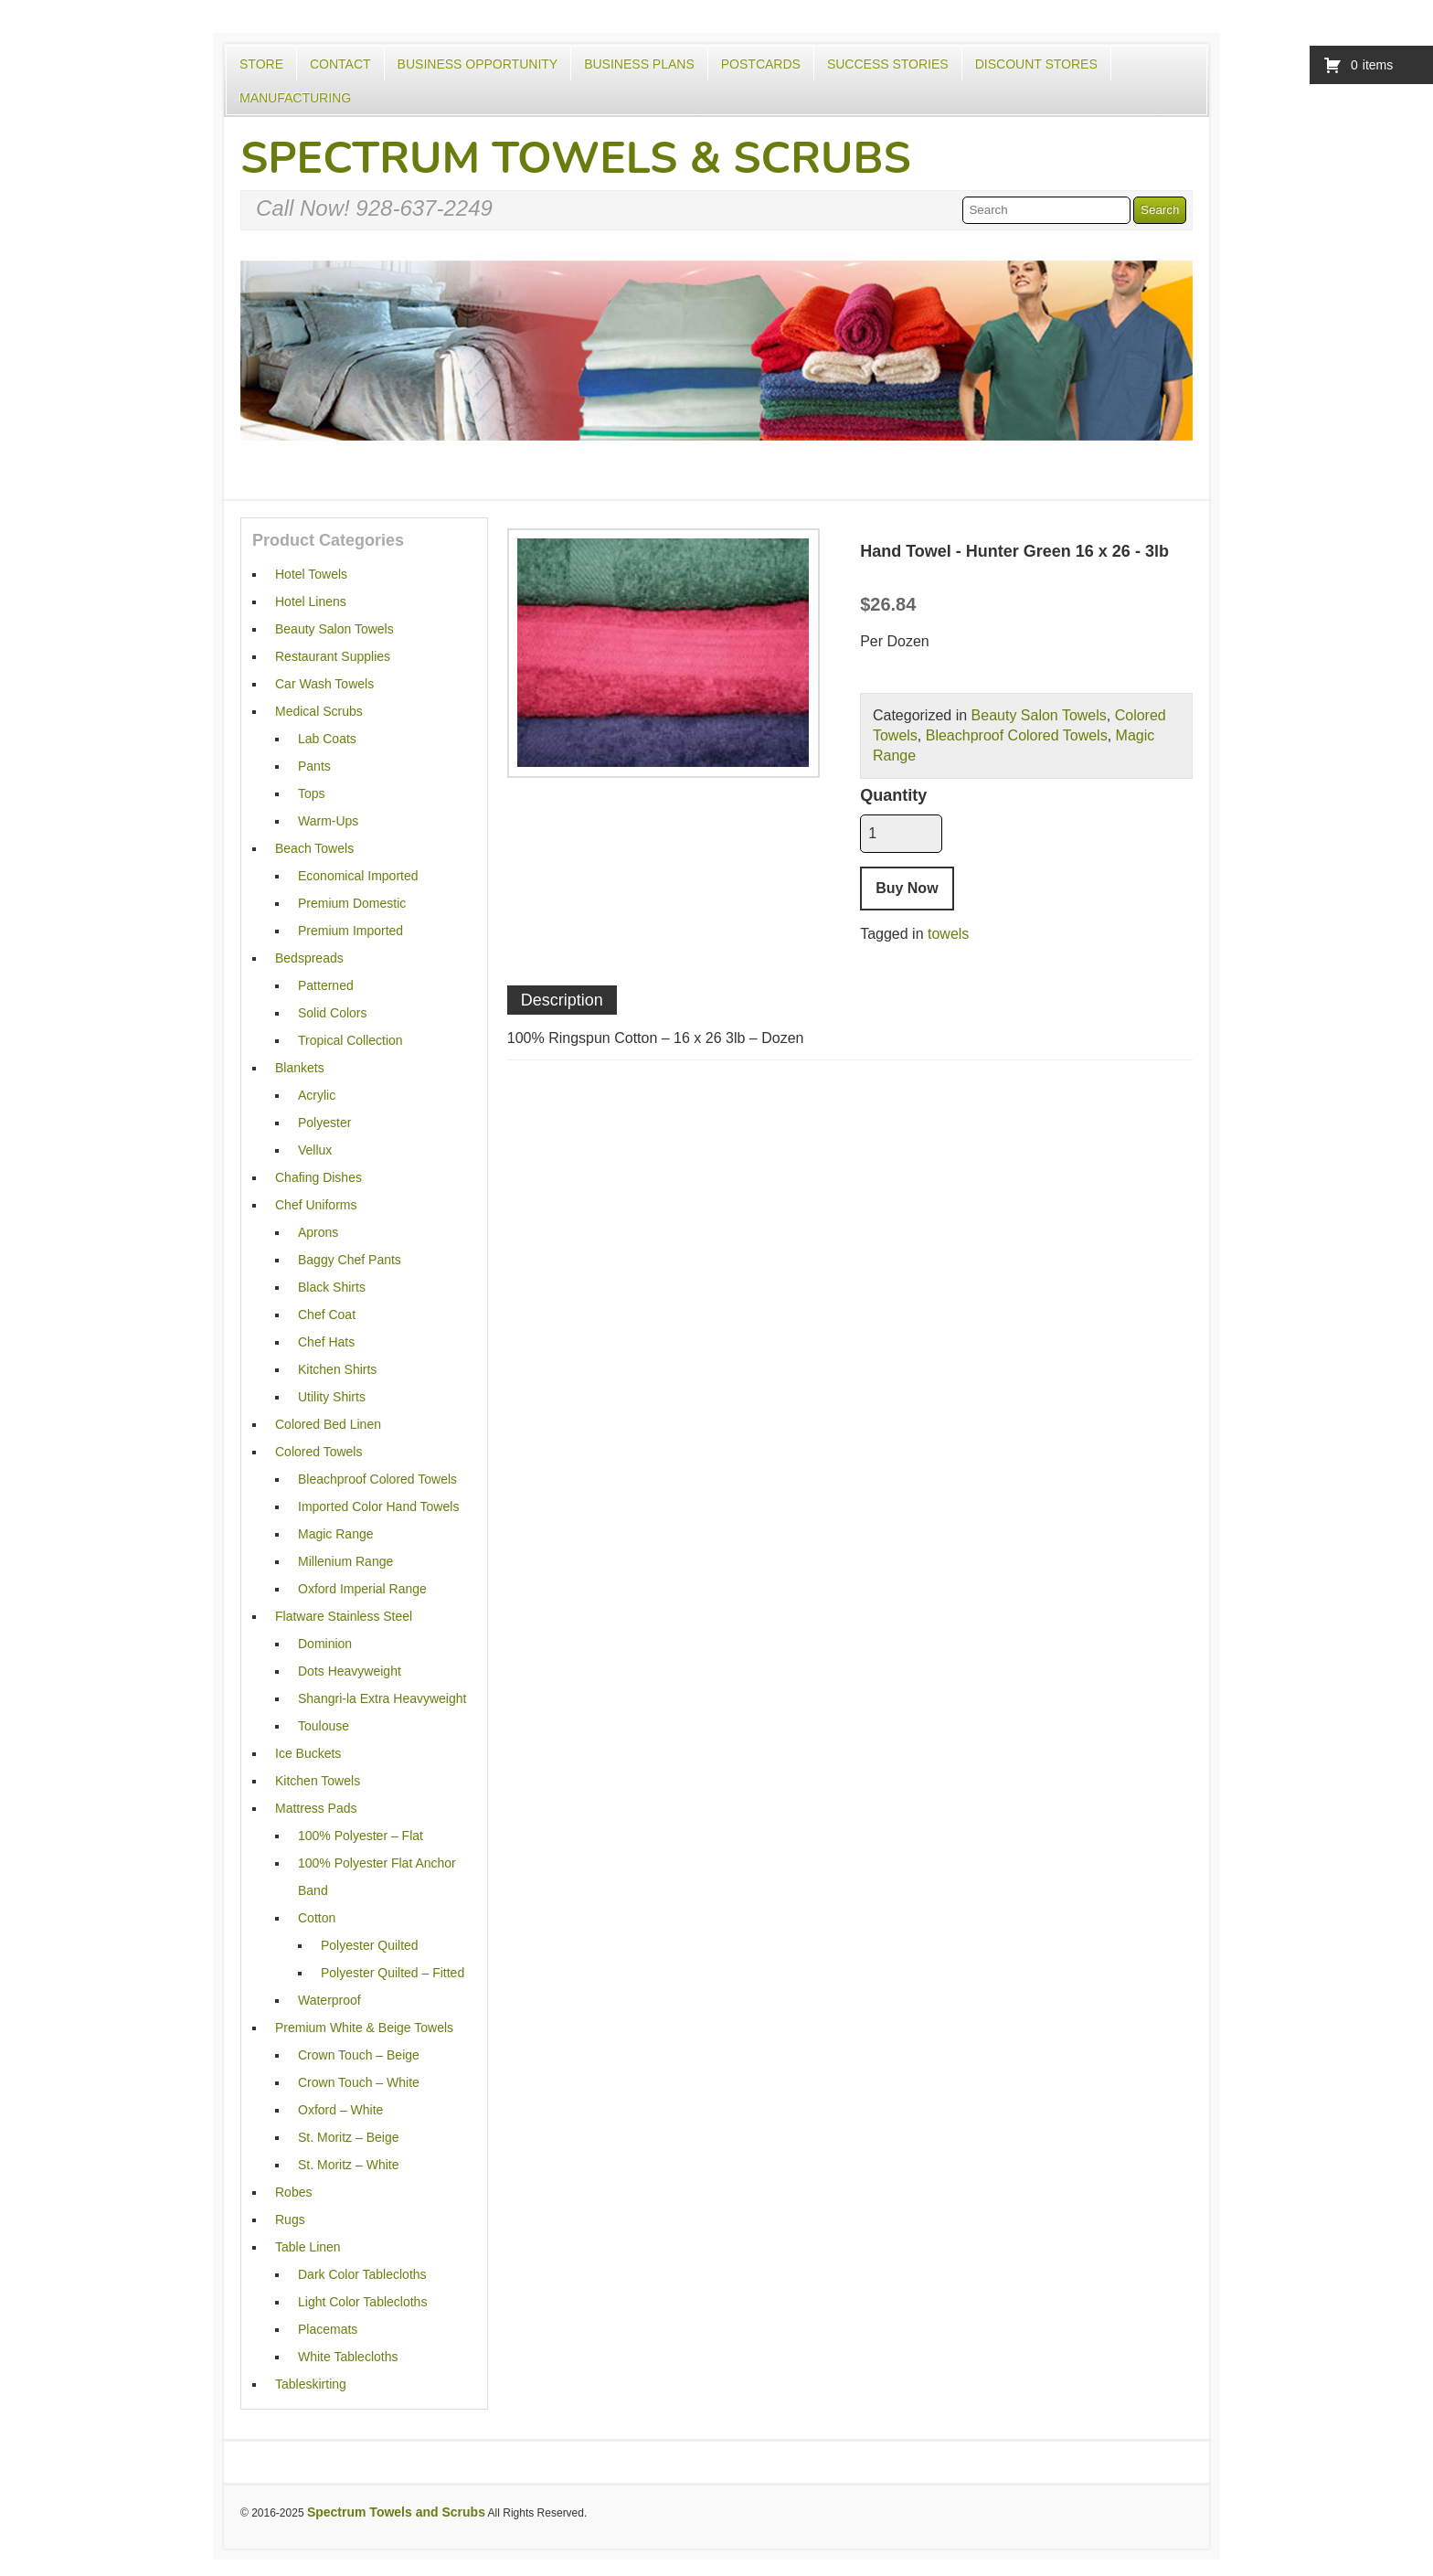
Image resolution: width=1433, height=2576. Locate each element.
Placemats (327, 2329)
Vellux (315, 1150)
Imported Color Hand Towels (378, 1506)
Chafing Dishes (318, 1177)
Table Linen (308, 2247)
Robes (293, 2192)
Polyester (324, 1122)
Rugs (290, 2219)
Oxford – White (340, 2109)
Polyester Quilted (370, 1945)
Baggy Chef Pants (349, 1259)
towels (948, 934)
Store (261, 64)
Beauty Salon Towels (1039, 715)
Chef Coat (327, 1314)
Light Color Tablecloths (362, 2301)
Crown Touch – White (358, 2082)
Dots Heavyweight (349, 1671)
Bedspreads (309, 958)
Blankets (299, 1067)
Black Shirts (332, 1287)
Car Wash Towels (324, 683)
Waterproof (329, 2000)
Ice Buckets (308, 1753)
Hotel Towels (311, 574)
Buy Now (907, 888)
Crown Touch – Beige (358, 2055)
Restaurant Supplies (332, 656)
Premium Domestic (352, 903)
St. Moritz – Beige (348, 2137)
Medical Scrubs (319, 711)
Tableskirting (310, 2384)
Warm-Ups (328, 821)
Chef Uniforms (315, 1205)
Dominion (325, 1643)
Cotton (316, 1918)
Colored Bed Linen (328, 1424)
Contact (340, 64)
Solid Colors (332, 1013)
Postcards (761, 64)
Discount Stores (1036, 64)
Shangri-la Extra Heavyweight (382, 1698)
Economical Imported (358, 875)
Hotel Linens (310, 601)
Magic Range (336, 1534)
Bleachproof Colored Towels (1017, 735)
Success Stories (888, 64)
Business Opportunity (478, 64)
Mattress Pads (315, 1808)
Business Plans (639, 64)
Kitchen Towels (317, 1780)
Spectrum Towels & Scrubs (575, 158)
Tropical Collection (350, 1040)
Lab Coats (327, 738)
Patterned (326, 985)
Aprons (318, 1232)
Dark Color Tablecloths (362, 2274)
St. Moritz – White (348, 2164)
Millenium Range (345, 1561)
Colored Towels (318, 1451)
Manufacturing (295, 97)
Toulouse (323, 1726)
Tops (311, 793)
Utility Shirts (332, 1396)
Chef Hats (326, 1342)
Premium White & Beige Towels (364, 2027)
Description (562, 1000)
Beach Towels (314, 848)
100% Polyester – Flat (360, 1835)
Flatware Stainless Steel (343, 1616)
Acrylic (316, 1095)
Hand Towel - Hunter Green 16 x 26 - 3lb (1014, 551)
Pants (314, 766)
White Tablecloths (348, 2356)
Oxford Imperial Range (362, 1588)
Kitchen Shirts (337, 1369)
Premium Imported (350, 930)
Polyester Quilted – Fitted (392, 1972)
